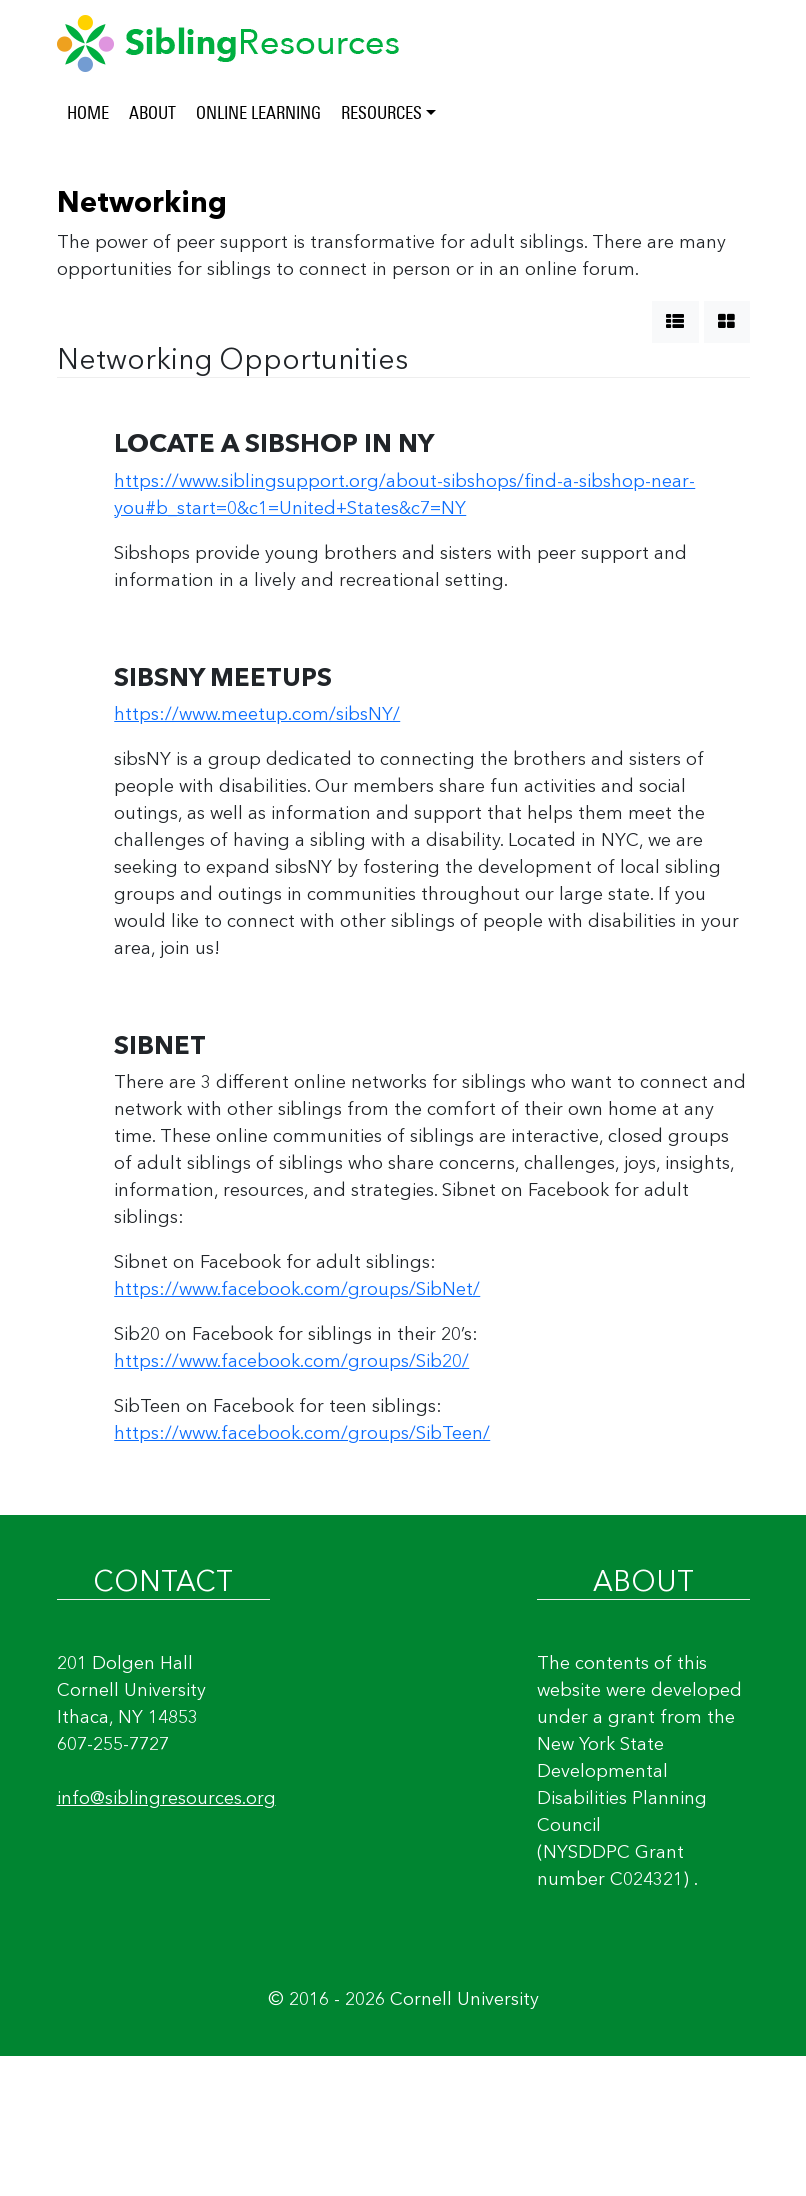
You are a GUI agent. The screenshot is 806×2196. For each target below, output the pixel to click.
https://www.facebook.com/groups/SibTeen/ (302, 1433)
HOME (88, 112)
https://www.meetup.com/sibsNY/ (257, 714)
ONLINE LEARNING (258, 112)
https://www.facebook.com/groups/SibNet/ (297, 1289)
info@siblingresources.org (166, 1798)
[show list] (675, 322)
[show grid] (727, 322)
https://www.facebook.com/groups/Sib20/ (291, 1361)
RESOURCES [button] (381, 112)
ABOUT (152, 112)
